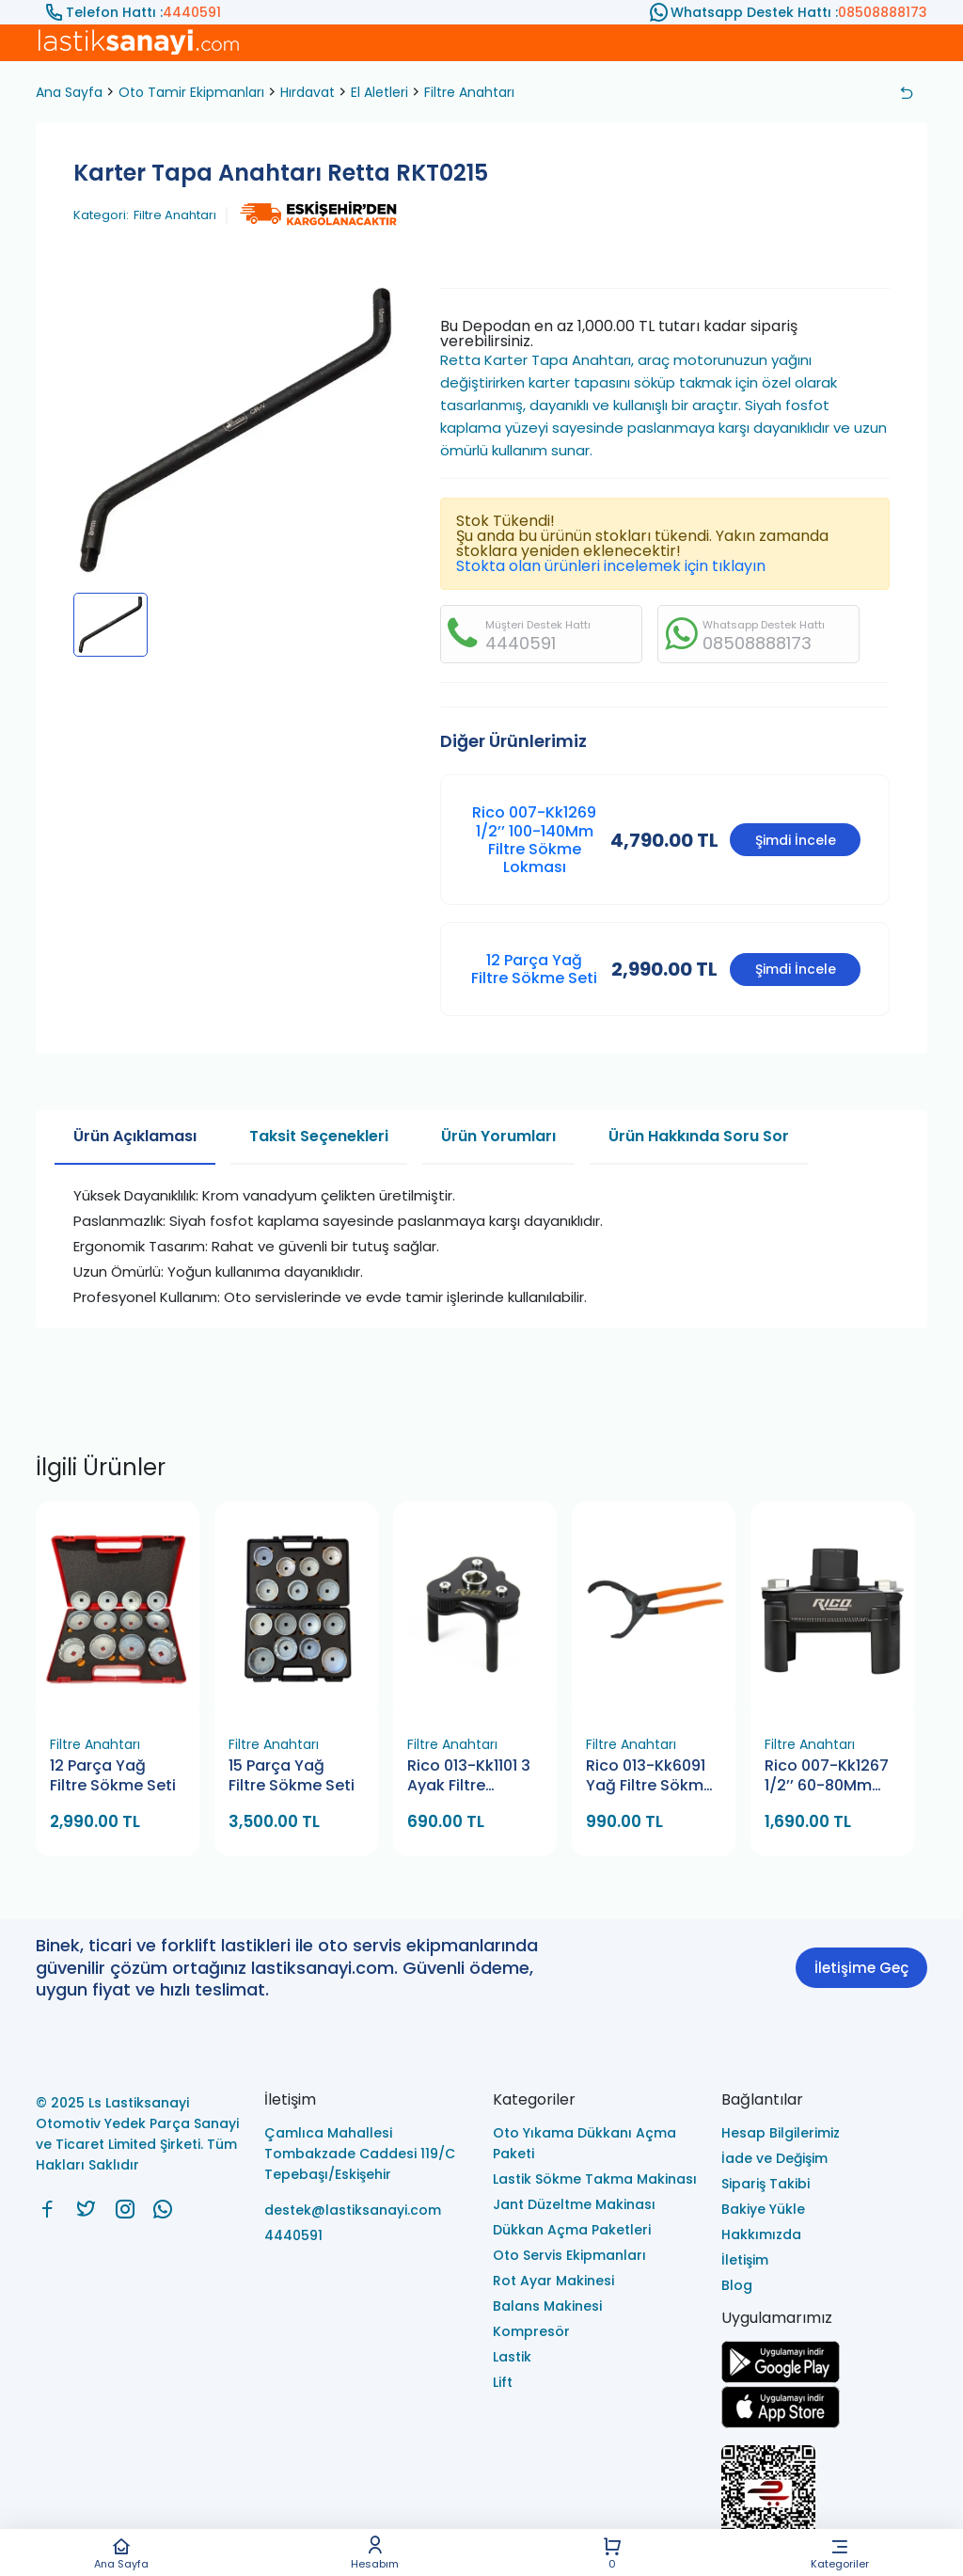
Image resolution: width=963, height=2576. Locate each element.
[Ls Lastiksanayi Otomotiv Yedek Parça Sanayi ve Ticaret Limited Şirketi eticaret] (824, 2503)
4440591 (192, 12)
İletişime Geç (861, 1968)
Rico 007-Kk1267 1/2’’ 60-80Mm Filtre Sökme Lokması (827, 1777)
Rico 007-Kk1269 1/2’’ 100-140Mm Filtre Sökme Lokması (534, 840)
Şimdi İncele (795, 840)
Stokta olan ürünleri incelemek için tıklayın (611, 566)
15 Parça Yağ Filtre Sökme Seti (292, 1776)
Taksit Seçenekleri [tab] (318, 1136)
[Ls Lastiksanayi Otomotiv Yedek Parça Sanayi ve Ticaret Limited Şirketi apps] (780, 2423)
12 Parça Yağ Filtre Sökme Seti (534, 969)
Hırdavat (307, 92)
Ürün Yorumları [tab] (498, 1136)
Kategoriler (840, 2552)
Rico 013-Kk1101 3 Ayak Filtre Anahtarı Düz (468, 1777)
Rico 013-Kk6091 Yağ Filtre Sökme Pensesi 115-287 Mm (649, 1777)
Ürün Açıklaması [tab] (135, 1136)
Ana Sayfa (121, 2552)
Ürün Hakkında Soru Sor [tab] (698, 1136)
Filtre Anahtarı (469, 92)
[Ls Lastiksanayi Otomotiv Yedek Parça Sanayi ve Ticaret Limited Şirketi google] (780, 2378)
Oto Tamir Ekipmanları (191, 92)
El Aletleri (379, 92)
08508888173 (882, 12)
